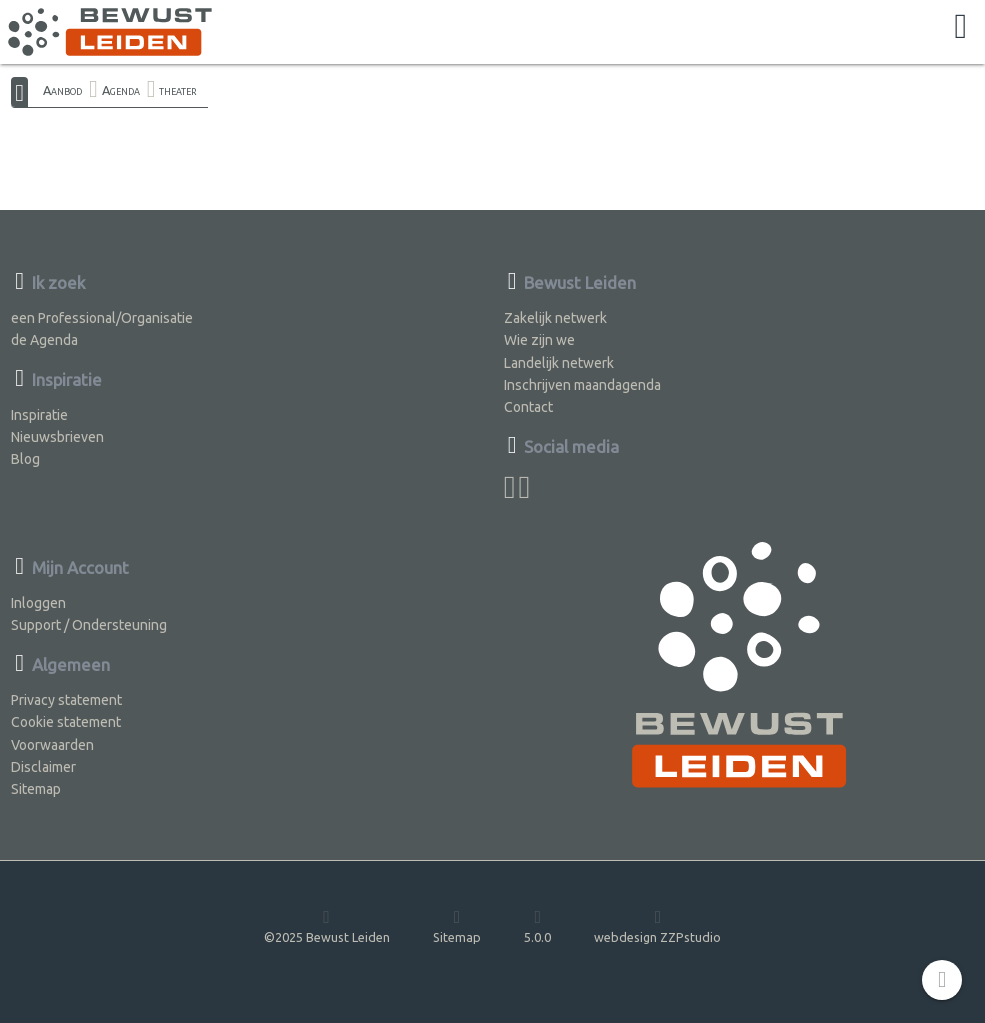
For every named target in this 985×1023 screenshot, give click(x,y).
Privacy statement (66, 700)
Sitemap (36, 789)
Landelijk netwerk (559, 363)
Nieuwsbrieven (57, 437)
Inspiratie (39, 415)
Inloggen (38, 603)
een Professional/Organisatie (102, 318)
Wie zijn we (539, 340)
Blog (25, 459)
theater (177, 90)
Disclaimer (43, 767)
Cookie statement (66, 722)
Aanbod (62, 90)
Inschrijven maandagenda (582, 385)
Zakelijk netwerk (555, 318)
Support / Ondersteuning (89, 625)
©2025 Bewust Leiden (327, 925)
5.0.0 (537, 925)
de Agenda (44, 340)
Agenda (121, 90)
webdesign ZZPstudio (657, 925)
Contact (528, 407)
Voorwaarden (52, 745)
